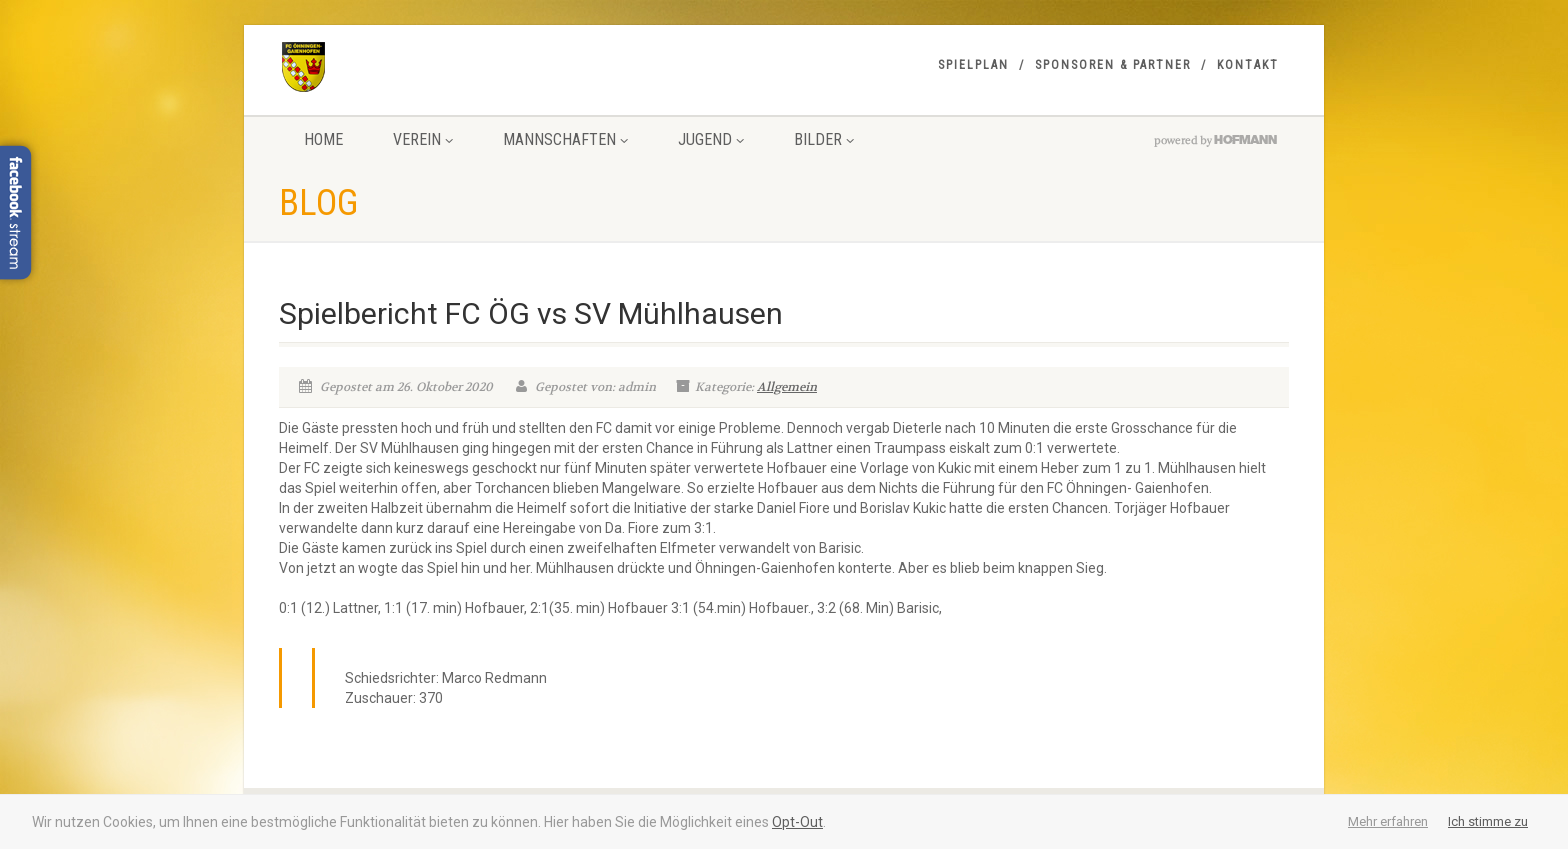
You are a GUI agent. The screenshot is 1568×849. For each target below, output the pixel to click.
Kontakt (1248, 65)
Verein (423, 139)
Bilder (824, 139)
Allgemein (787, 387)
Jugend (711, 139)
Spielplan (973, 65)
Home (323, 139)
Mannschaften (565, 139)
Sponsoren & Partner (1113, 65)
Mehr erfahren (1388, 821)
